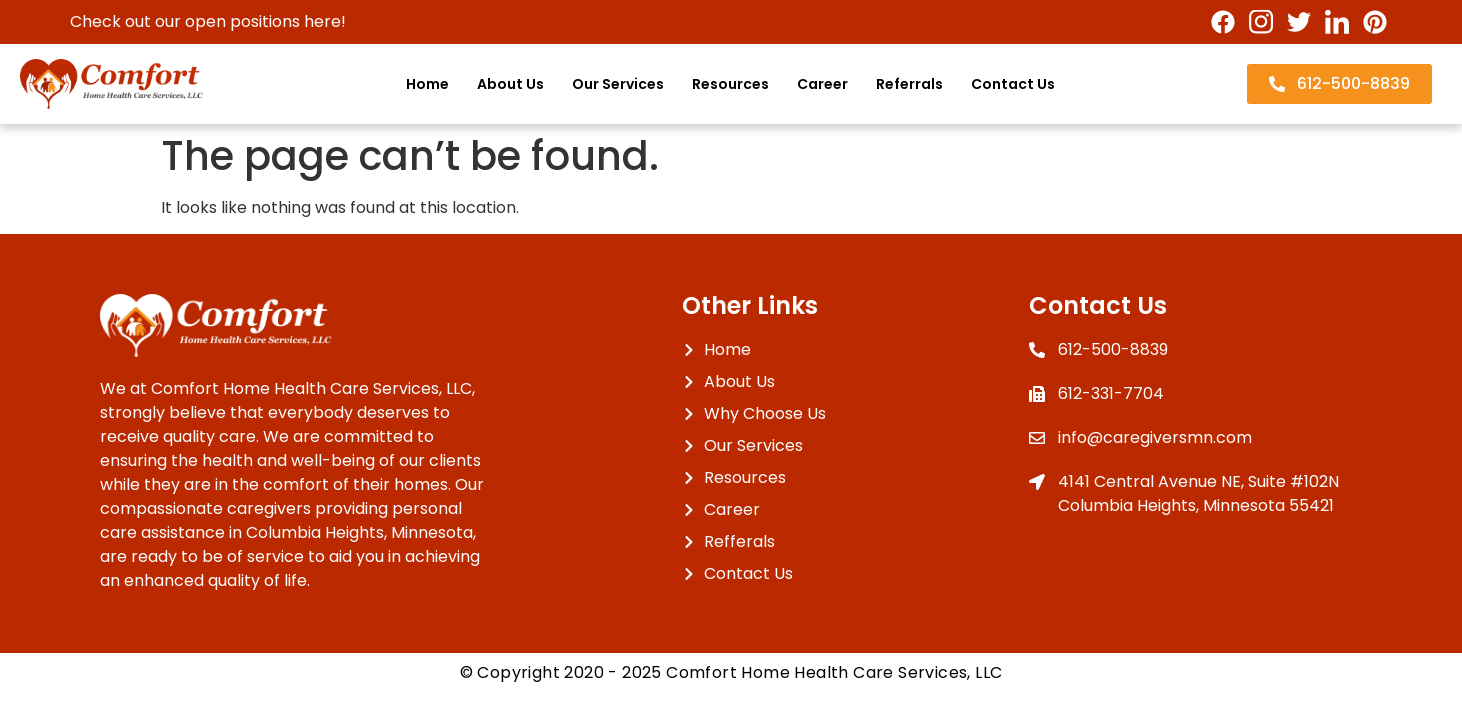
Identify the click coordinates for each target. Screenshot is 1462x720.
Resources (730, 84)
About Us (510, 84)
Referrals (909, 84)
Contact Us (1013, 84)
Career (822, 84)
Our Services (618, 84)
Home (427, 84)
